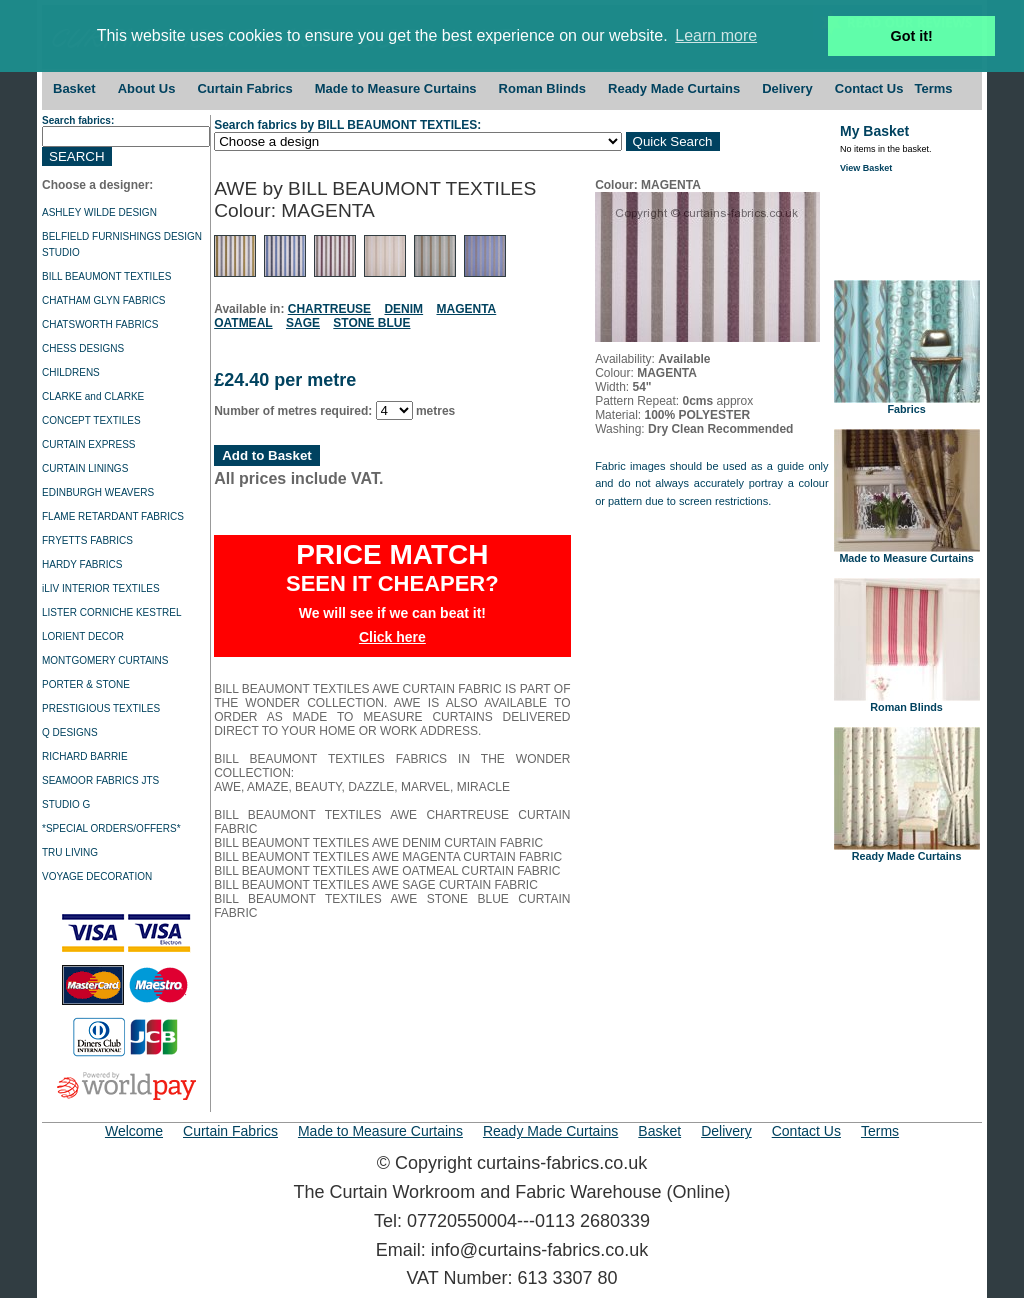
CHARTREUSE (329, 309)
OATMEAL (243, 323)
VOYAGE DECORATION (97, 876)
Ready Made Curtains (674, 88)
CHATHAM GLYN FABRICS (104, 300)
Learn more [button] (716, 35)
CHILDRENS (71, 372)
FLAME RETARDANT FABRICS (113, 516)
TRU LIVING (70, 852)
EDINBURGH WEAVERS (98, 492)
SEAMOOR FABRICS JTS (100, 780)
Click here (392, 637)
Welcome (134, 1131)
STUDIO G (66, 804)
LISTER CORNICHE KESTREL (111, 612)
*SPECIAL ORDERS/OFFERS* (111, 828)
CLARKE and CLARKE (93, 396)
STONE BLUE (371, 323)
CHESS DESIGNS (83, 348)
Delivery (787, 88)
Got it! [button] (912, 36)
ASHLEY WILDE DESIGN (99, 212)
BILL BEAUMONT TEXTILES (106, 276)
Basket (74, 88)
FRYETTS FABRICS (87, 540)
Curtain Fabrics (244, 88)
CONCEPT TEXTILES (91, 420)
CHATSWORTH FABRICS (100, 324)
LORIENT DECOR (83, 636)
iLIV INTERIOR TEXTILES (101, 588)
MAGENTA (466, 309)
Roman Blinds (542, 88)
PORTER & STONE (86, 684)
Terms (933, 88)
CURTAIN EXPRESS (89, 444)
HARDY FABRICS (82, 564)
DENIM (403, 309)
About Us (147, 88)
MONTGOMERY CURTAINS (105, 660)
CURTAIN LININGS (85, 468)
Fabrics (907, 404)
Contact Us (869, 88)
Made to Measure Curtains (396, 88)
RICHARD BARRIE (85, 756)
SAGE (303, 323)
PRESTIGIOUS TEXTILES (101, 708)
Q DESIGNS (70, 732)
